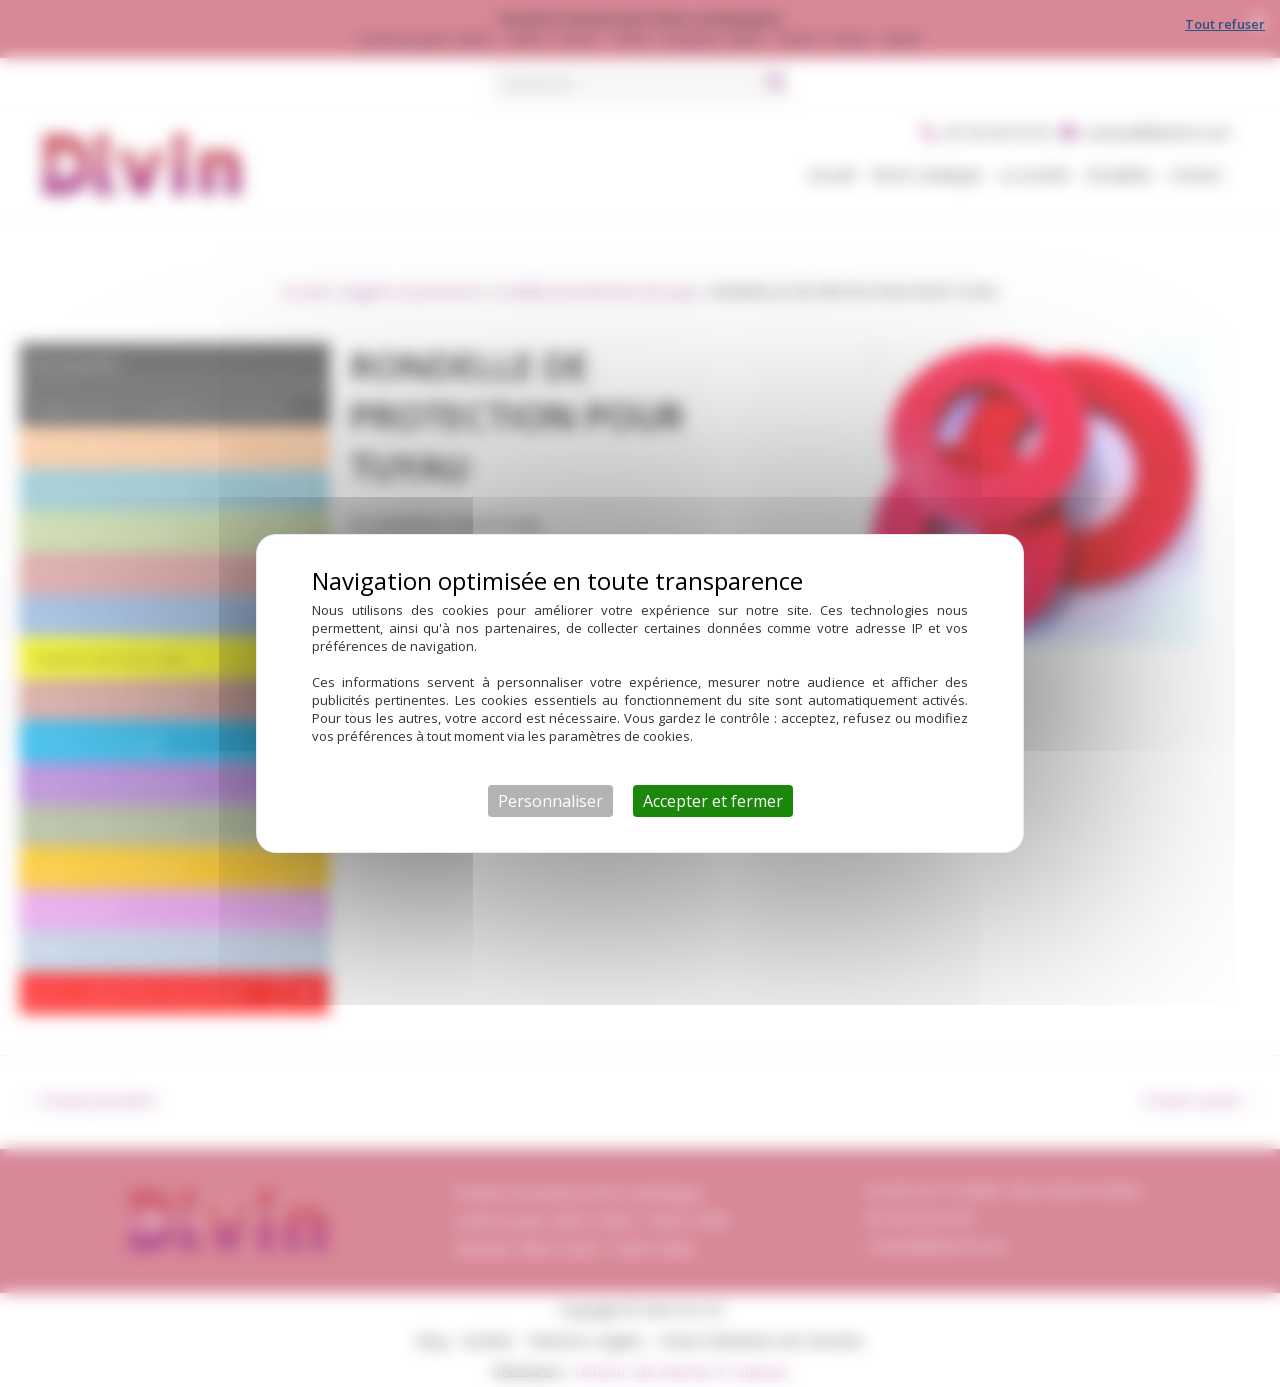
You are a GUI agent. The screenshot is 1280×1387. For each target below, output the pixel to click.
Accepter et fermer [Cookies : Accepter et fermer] (713, 801)
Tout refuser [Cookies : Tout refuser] (1225, 24)
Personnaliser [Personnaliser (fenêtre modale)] (550, 801)
